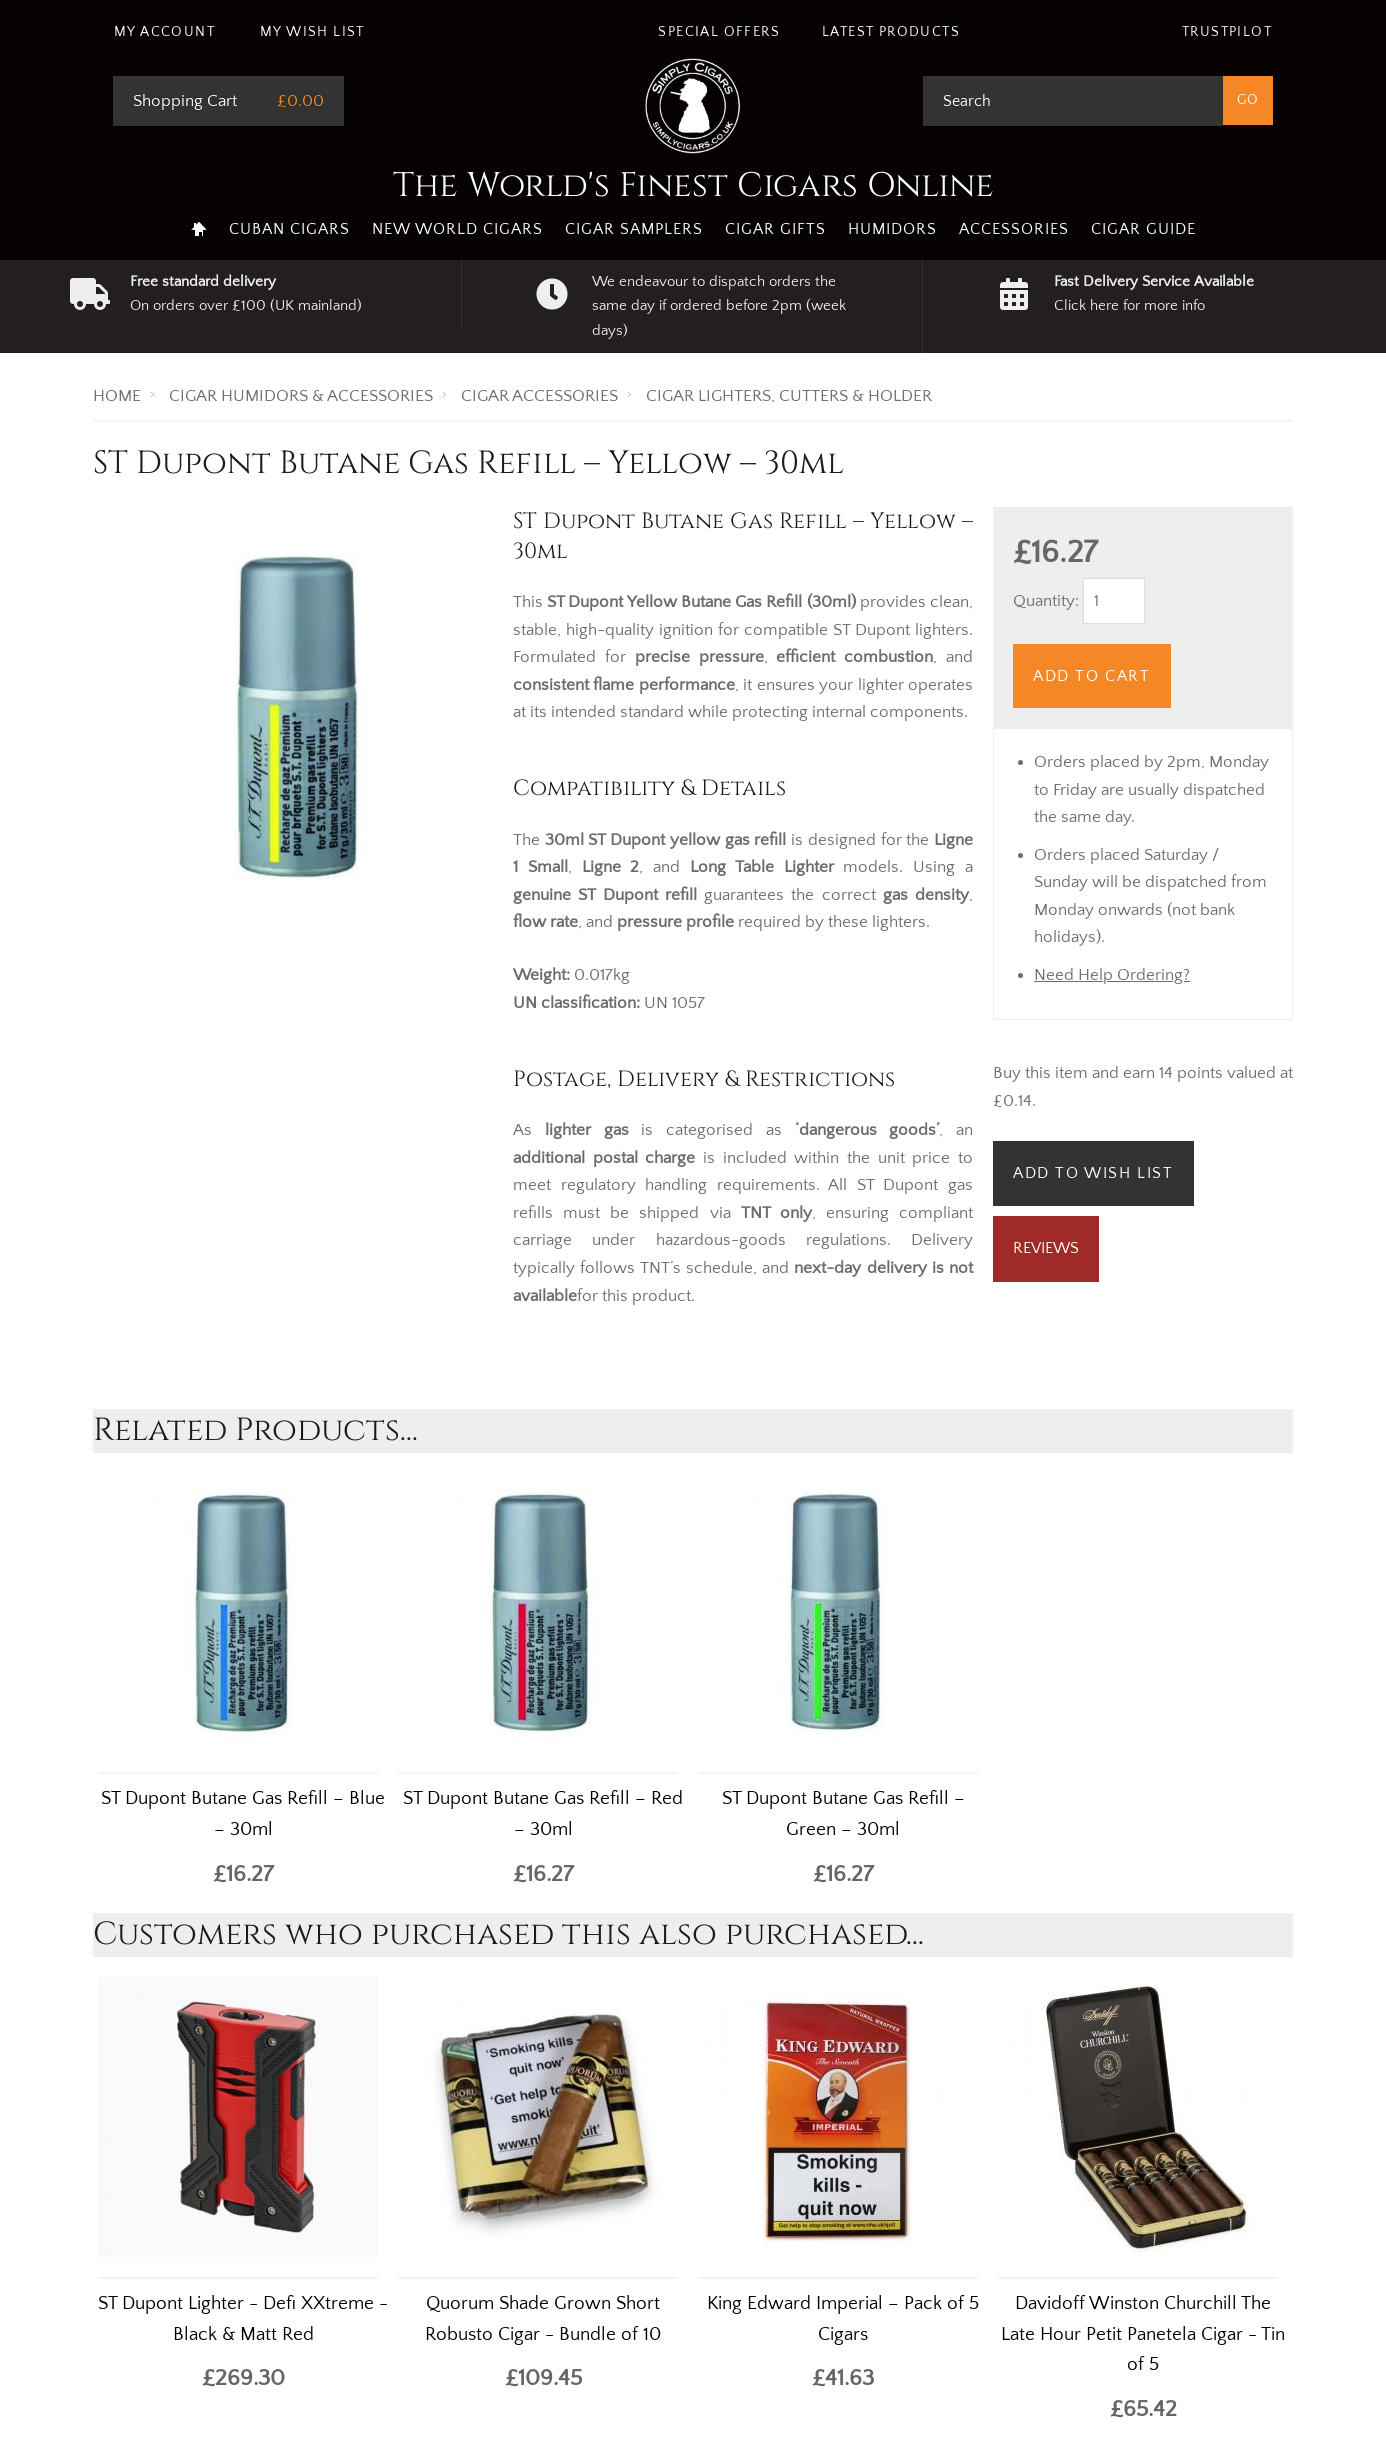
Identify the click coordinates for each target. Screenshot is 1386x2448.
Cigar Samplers (634, 229)
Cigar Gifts (775, 229)
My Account (164, 32)
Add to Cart (1092, 676)
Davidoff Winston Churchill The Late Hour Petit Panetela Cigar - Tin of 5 (1143, 2334)
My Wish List (312, 32)
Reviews (1046, 1248)
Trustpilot (1227, 32)
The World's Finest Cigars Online (693, 186)
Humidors (892, 229)
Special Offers (719, 32)
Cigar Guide (1143, 229)
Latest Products (891, 32)
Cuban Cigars (289, 229)
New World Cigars (457, 229)
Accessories (1014, 229)
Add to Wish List (1093, 1173)
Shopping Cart (185, 101)
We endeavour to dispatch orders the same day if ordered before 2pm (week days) (719, 306)
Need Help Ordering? (1112, 975)
